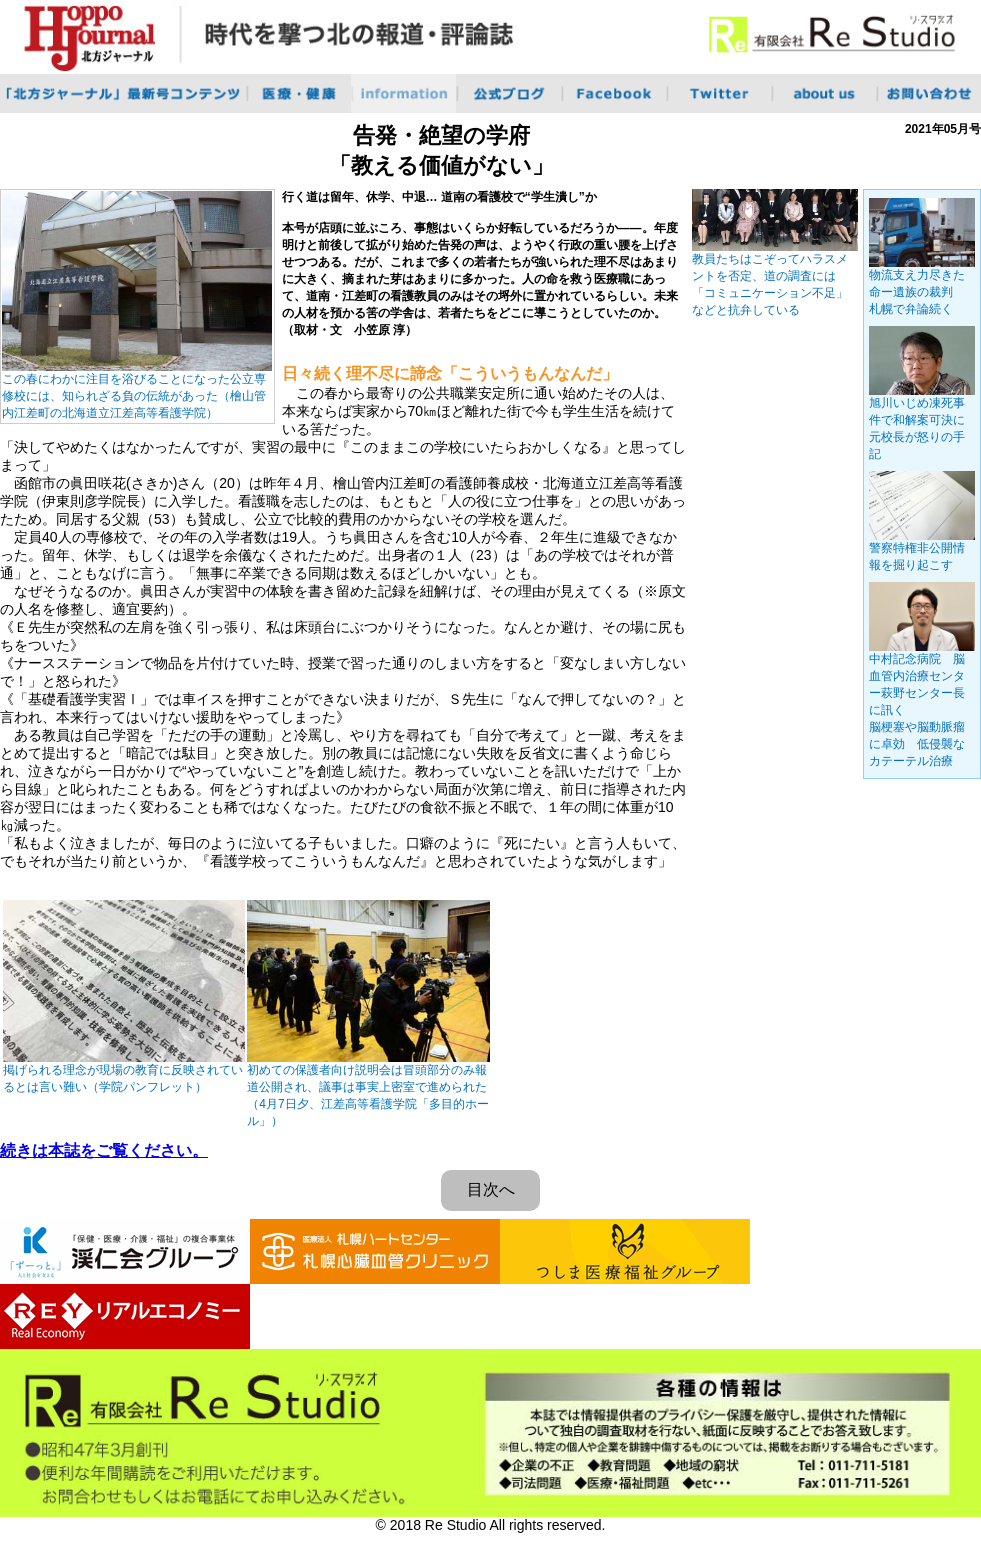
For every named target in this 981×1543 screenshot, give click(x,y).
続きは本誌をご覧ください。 (104, 1150)
